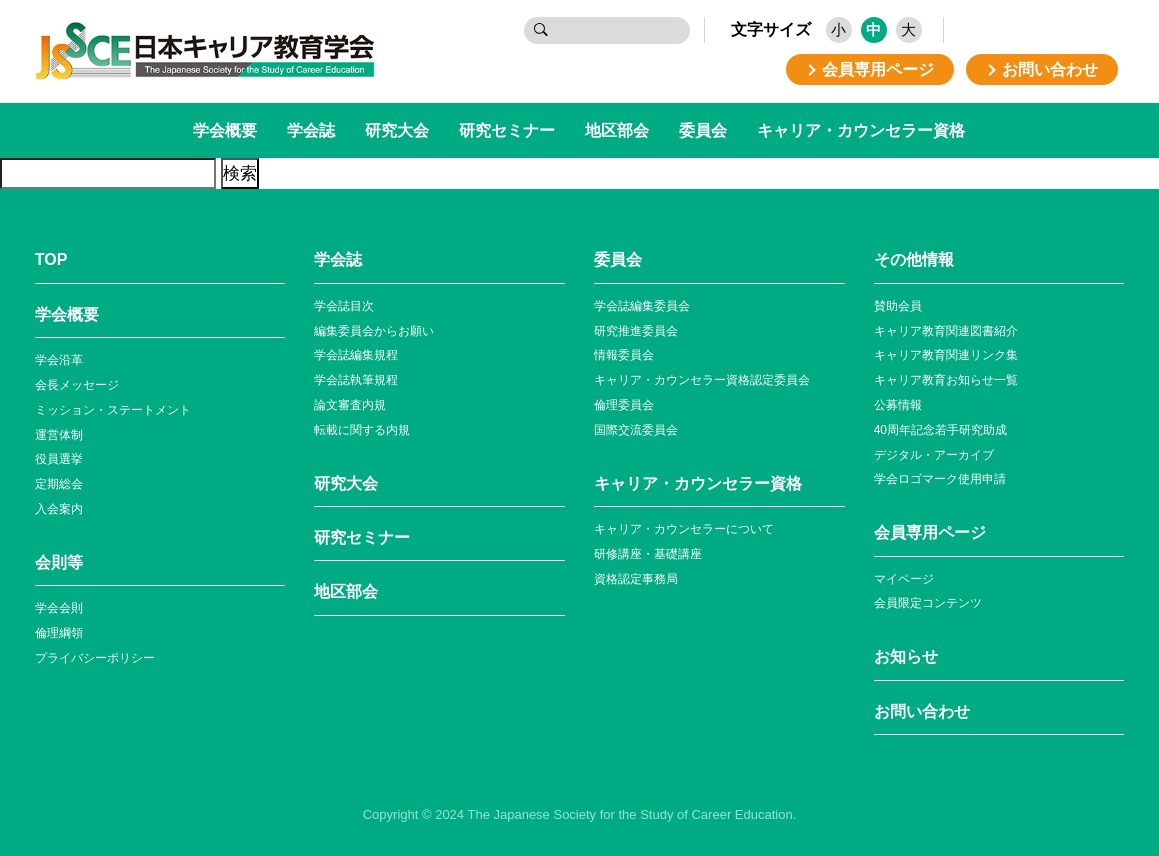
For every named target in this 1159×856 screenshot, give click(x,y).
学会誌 (311, 130)
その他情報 (914, 259)
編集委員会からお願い (374, 331)
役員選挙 (59, 459)
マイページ (904, 579)
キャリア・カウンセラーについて (684, 529)
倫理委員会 (624, 405)
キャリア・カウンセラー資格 (861, 130)
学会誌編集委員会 (642, 306)
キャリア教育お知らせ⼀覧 (946, 380)
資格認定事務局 (636, 579)
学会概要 (225, 130)
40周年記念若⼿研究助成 (940, 430)
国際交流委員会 (636, 430)
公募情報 (898, 405)
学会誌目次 (344, 306)
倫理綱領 (59, 633)
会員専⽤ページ (930, 532)
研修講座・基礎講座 (648, 554)
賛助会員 (898, 306)
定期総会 (59, 484)
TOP (51, 259)
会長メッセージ (77, 385)
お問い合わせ (922, 711)
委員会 (703, 130)
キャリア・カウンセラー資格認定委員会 (702, 380)
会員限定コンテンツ (928, 603)
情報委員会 (624, 355)
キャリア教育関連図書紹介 (946, 331)
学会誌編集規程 (356, 355)
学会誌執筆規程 (356, 380)
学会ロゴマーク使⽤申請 (940, 479)
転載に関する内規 (362, 430)
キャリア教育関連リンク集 (946, 355)
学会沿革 (59, 360)
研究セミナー (507, 130)
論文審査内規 (350, 405)
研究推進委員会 (636, 331)
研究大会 (397, 130)
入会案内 (59, 509)
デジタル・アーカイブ (934, 455)
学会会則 (59, 608)
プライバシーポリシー (95, 658)
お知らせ (906, 656)
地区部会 (617, 130)
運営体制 (59, 435)
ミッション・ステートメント (113, 410)
